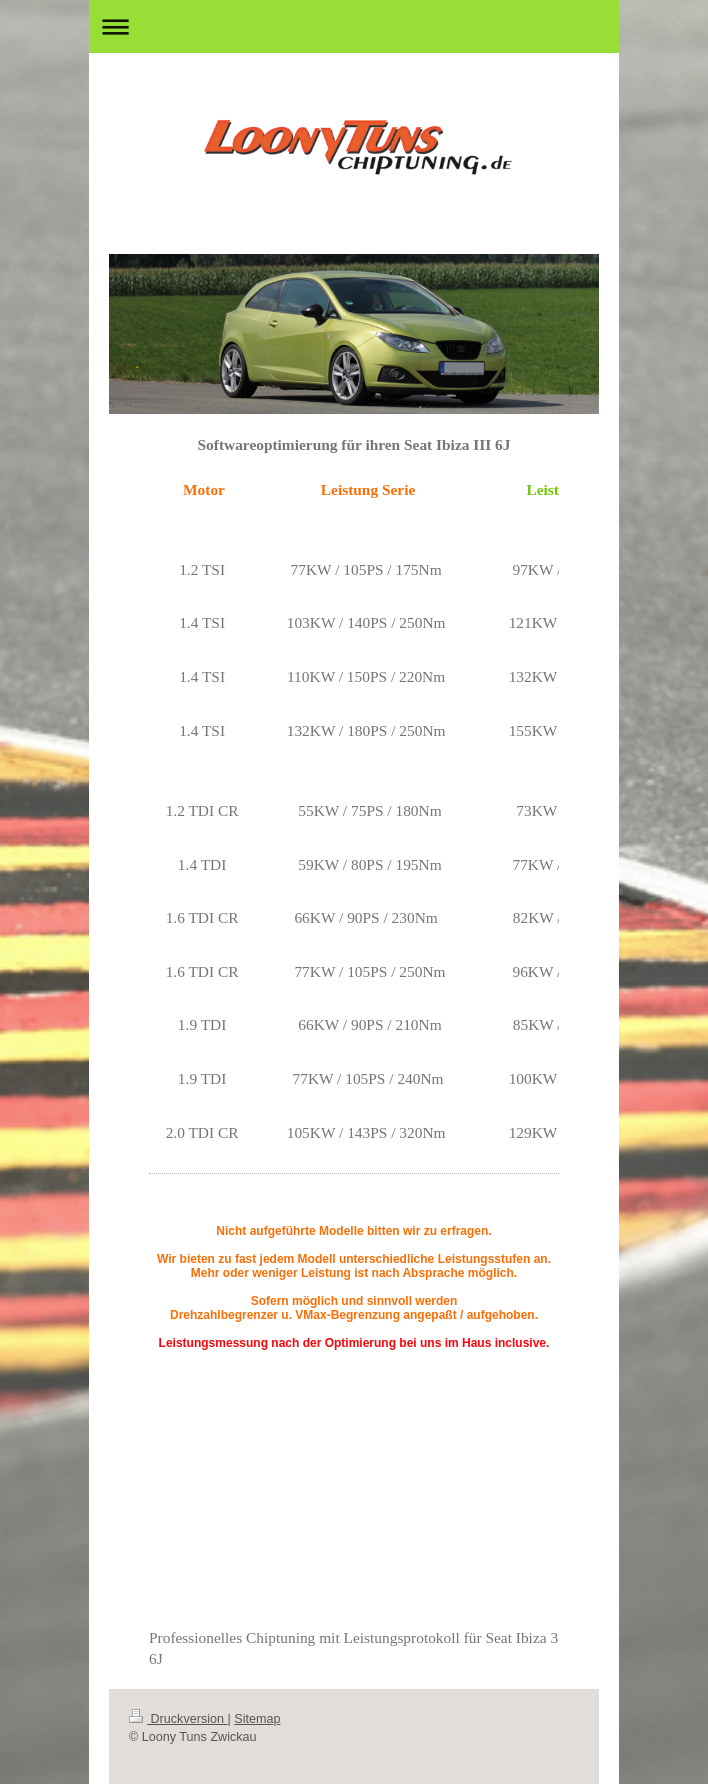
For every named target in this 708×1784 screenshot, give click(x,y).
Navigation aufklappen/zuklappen (354, 26)
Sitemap (257, 1719)
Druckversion (178, 1719)
